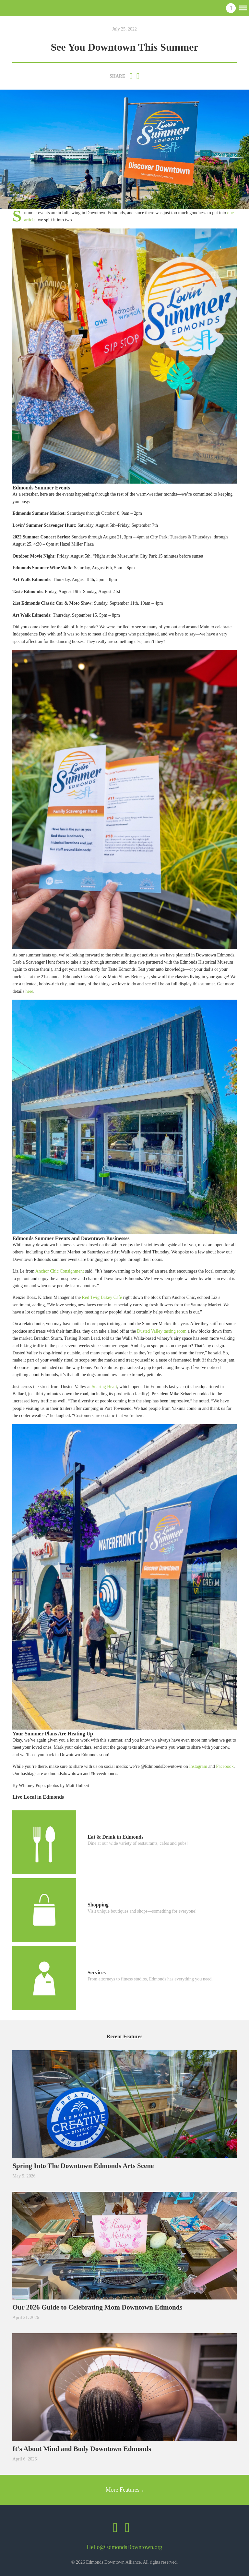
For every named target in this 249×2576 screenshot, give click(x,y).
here (29, 991)
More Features (125, 2489)
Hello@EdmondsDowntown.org (124, 2547)
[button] (243, 7)
